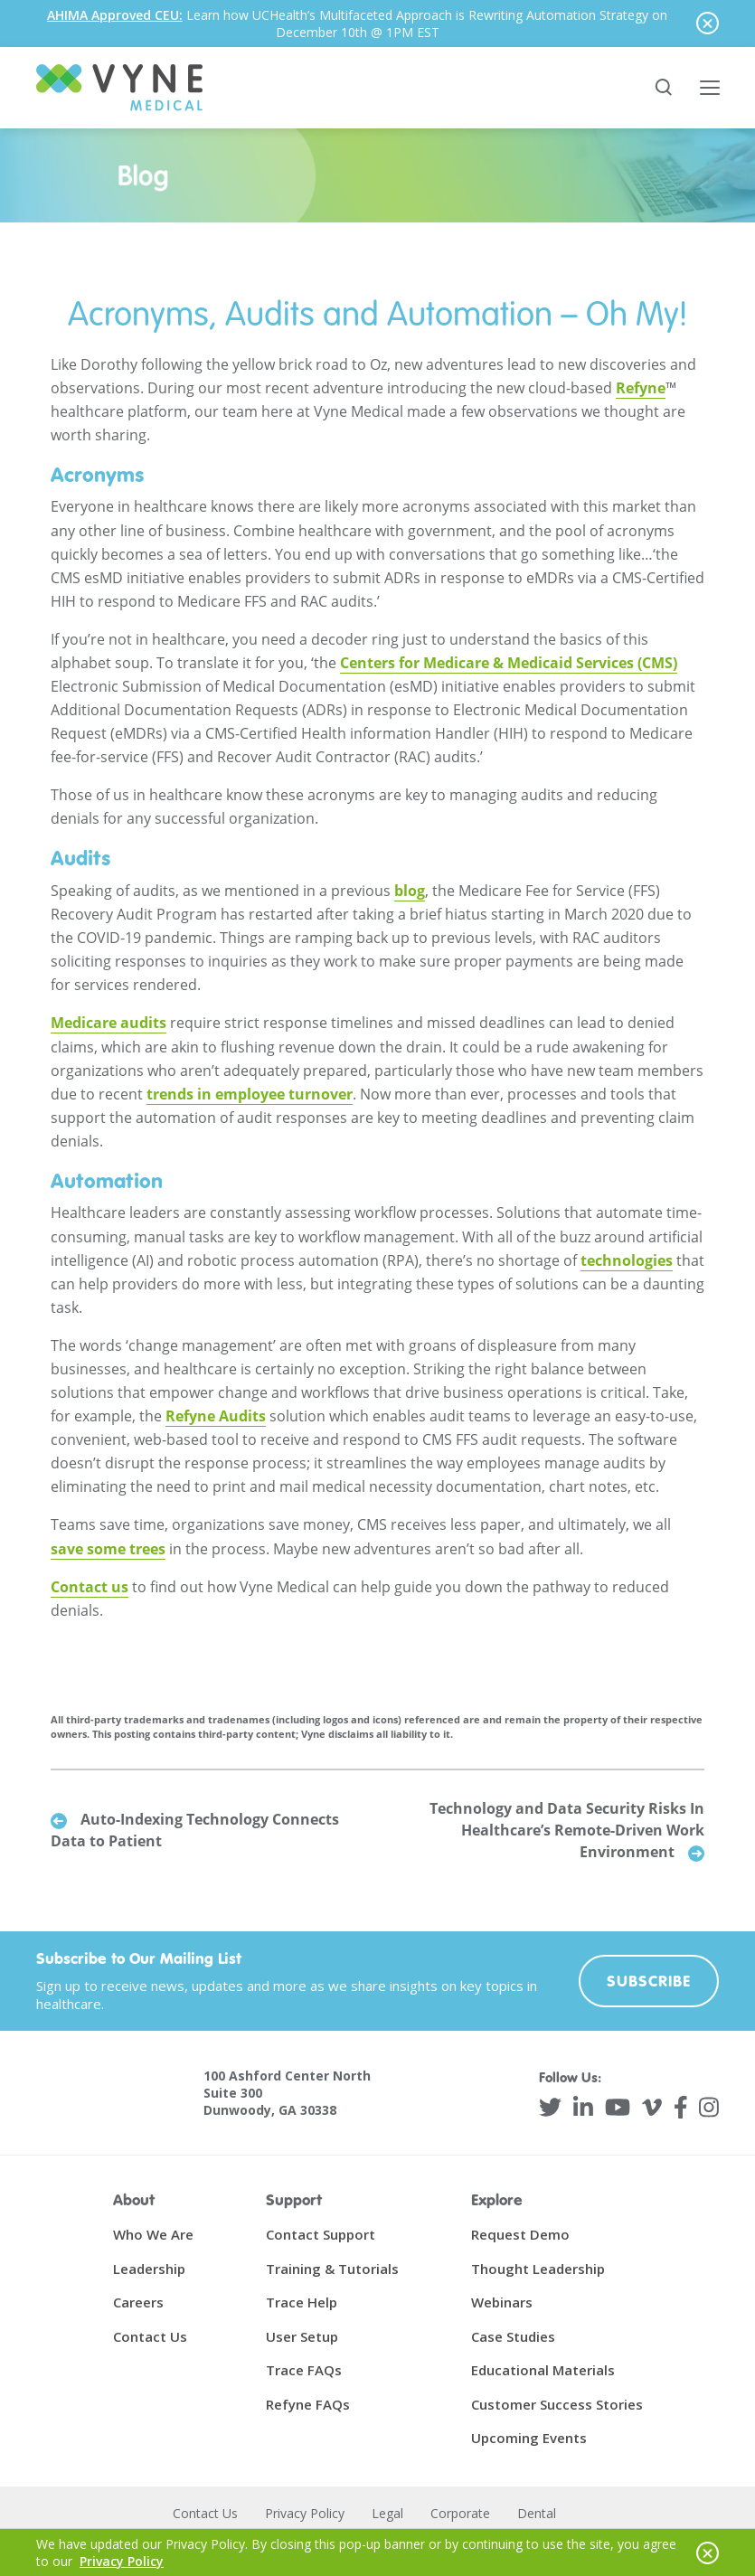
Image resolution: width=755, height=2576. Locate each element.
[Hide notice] (707, 23)
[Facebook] (681, 2108)
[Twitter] (550, 2108)
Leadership (149, 2269)
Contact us (89, 1587)
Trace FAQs (304, 2371)
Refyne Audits (215, 1417)
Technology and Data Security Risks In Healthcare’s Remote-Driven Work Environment (566, 1831)
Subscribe (649, 1981)
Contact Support (320, 2235)
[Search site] (664, 88)
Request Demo (520, 2235)
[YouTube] (617, 2108)
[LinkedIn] (583, 2108)
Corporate (460, 2513)
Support (294, 2200)
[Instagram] (709, 2108)
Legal (387, 2513)
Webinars (502, 2303)
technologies (626, 1260)
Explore (497, 2200)
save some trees (108, 1549)
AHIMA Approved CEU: (115, 15)
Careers (138, 2303)
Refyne (640, 388)
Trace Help (301, 2303)
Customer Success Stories (557, 2404)
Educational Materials (543, 2371)
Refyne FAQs (308, 2404)
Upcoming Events (529, 2439)
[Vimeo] (652, 2108)
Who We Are (153, 2235)
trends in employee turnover (249, 1094)
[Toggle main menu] (710, 88)
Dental (536, 2513)
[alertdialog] (377, 23)
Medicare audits (108, 1023)
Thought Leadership (538, 2269)
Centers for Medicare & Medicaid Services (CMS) (508, 664)
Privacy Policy (304, 2513)
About (134, 2200)
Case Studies (513, 2336)
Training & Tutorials (332, 2269)
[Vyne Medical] (119, 87)
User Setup (302, 2336)
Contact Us (150, 2336)
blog (409, 891)
